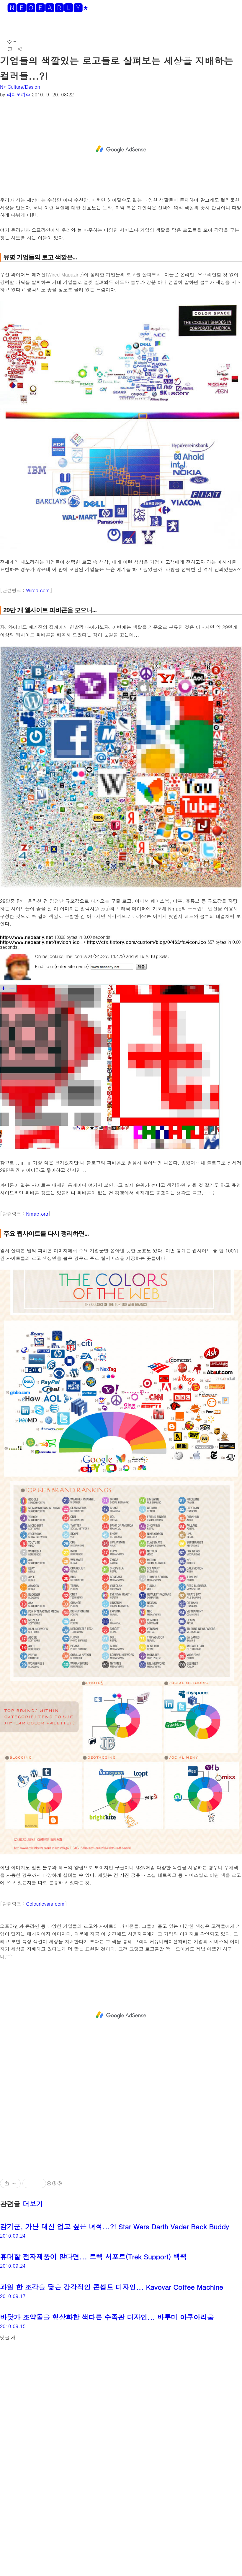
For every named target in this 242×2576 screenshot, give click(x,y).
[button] (9, 26)
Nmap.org (37, 1213)
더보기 (33, 2203)
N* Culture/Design (20, 86)
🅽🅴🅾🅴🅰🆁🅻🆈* (47, 7)
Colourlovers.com (45, 1903)
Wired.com (38, 590)
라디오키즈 (18, 94)
